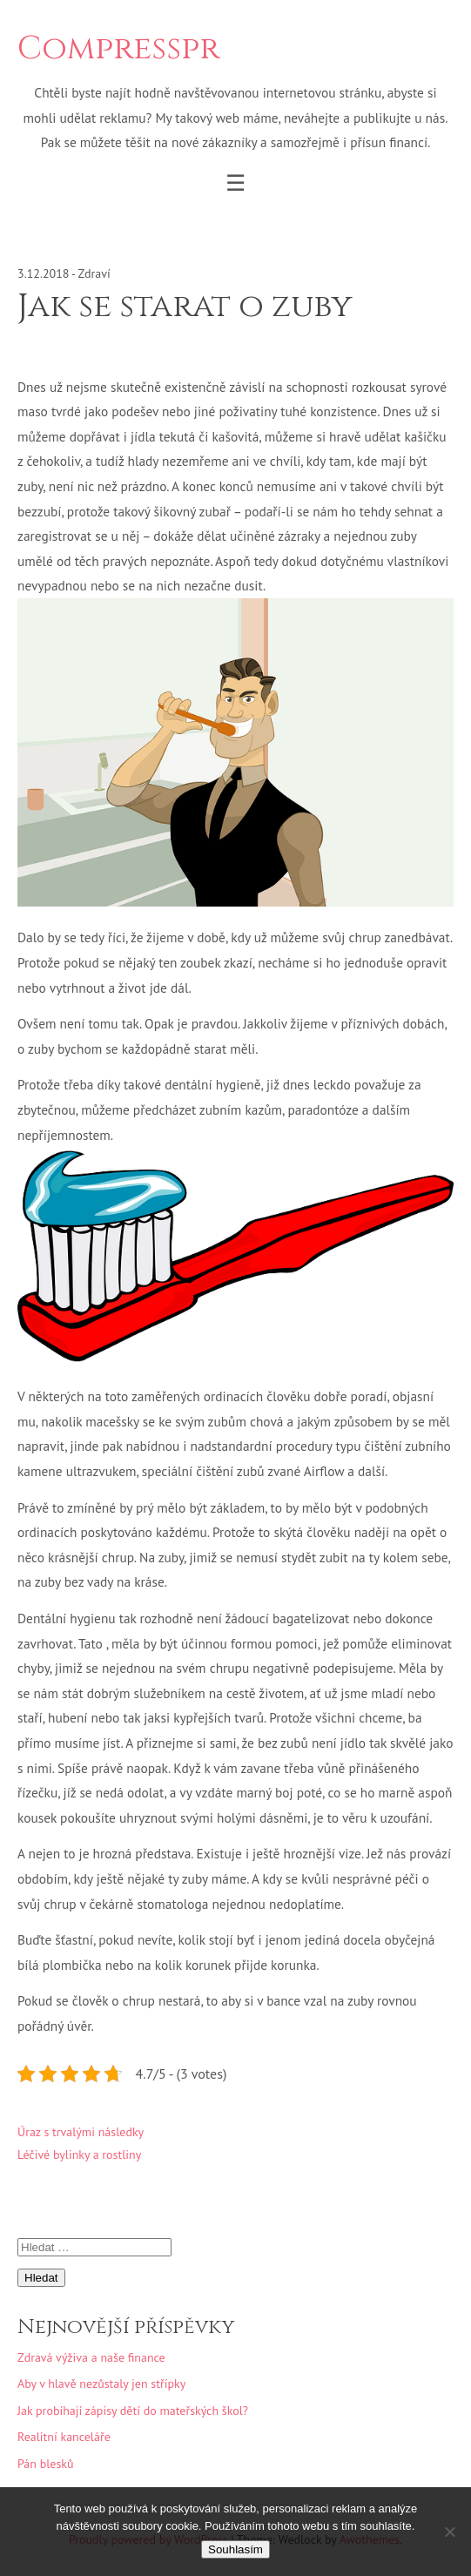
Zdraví (93, 273)
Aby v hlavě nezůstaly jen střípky (101, 2383)
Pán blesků (45, 2463)
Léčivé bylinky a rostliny (79, 2154)
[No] (449, 2531)
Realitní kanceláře (64, 2437)
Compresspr (118, 49)
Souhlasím (235, 2549)
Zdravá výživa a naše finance (91, 2357)
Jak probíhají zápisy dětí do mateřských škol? (132, 2410)
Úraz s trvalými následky (80, 2132)
